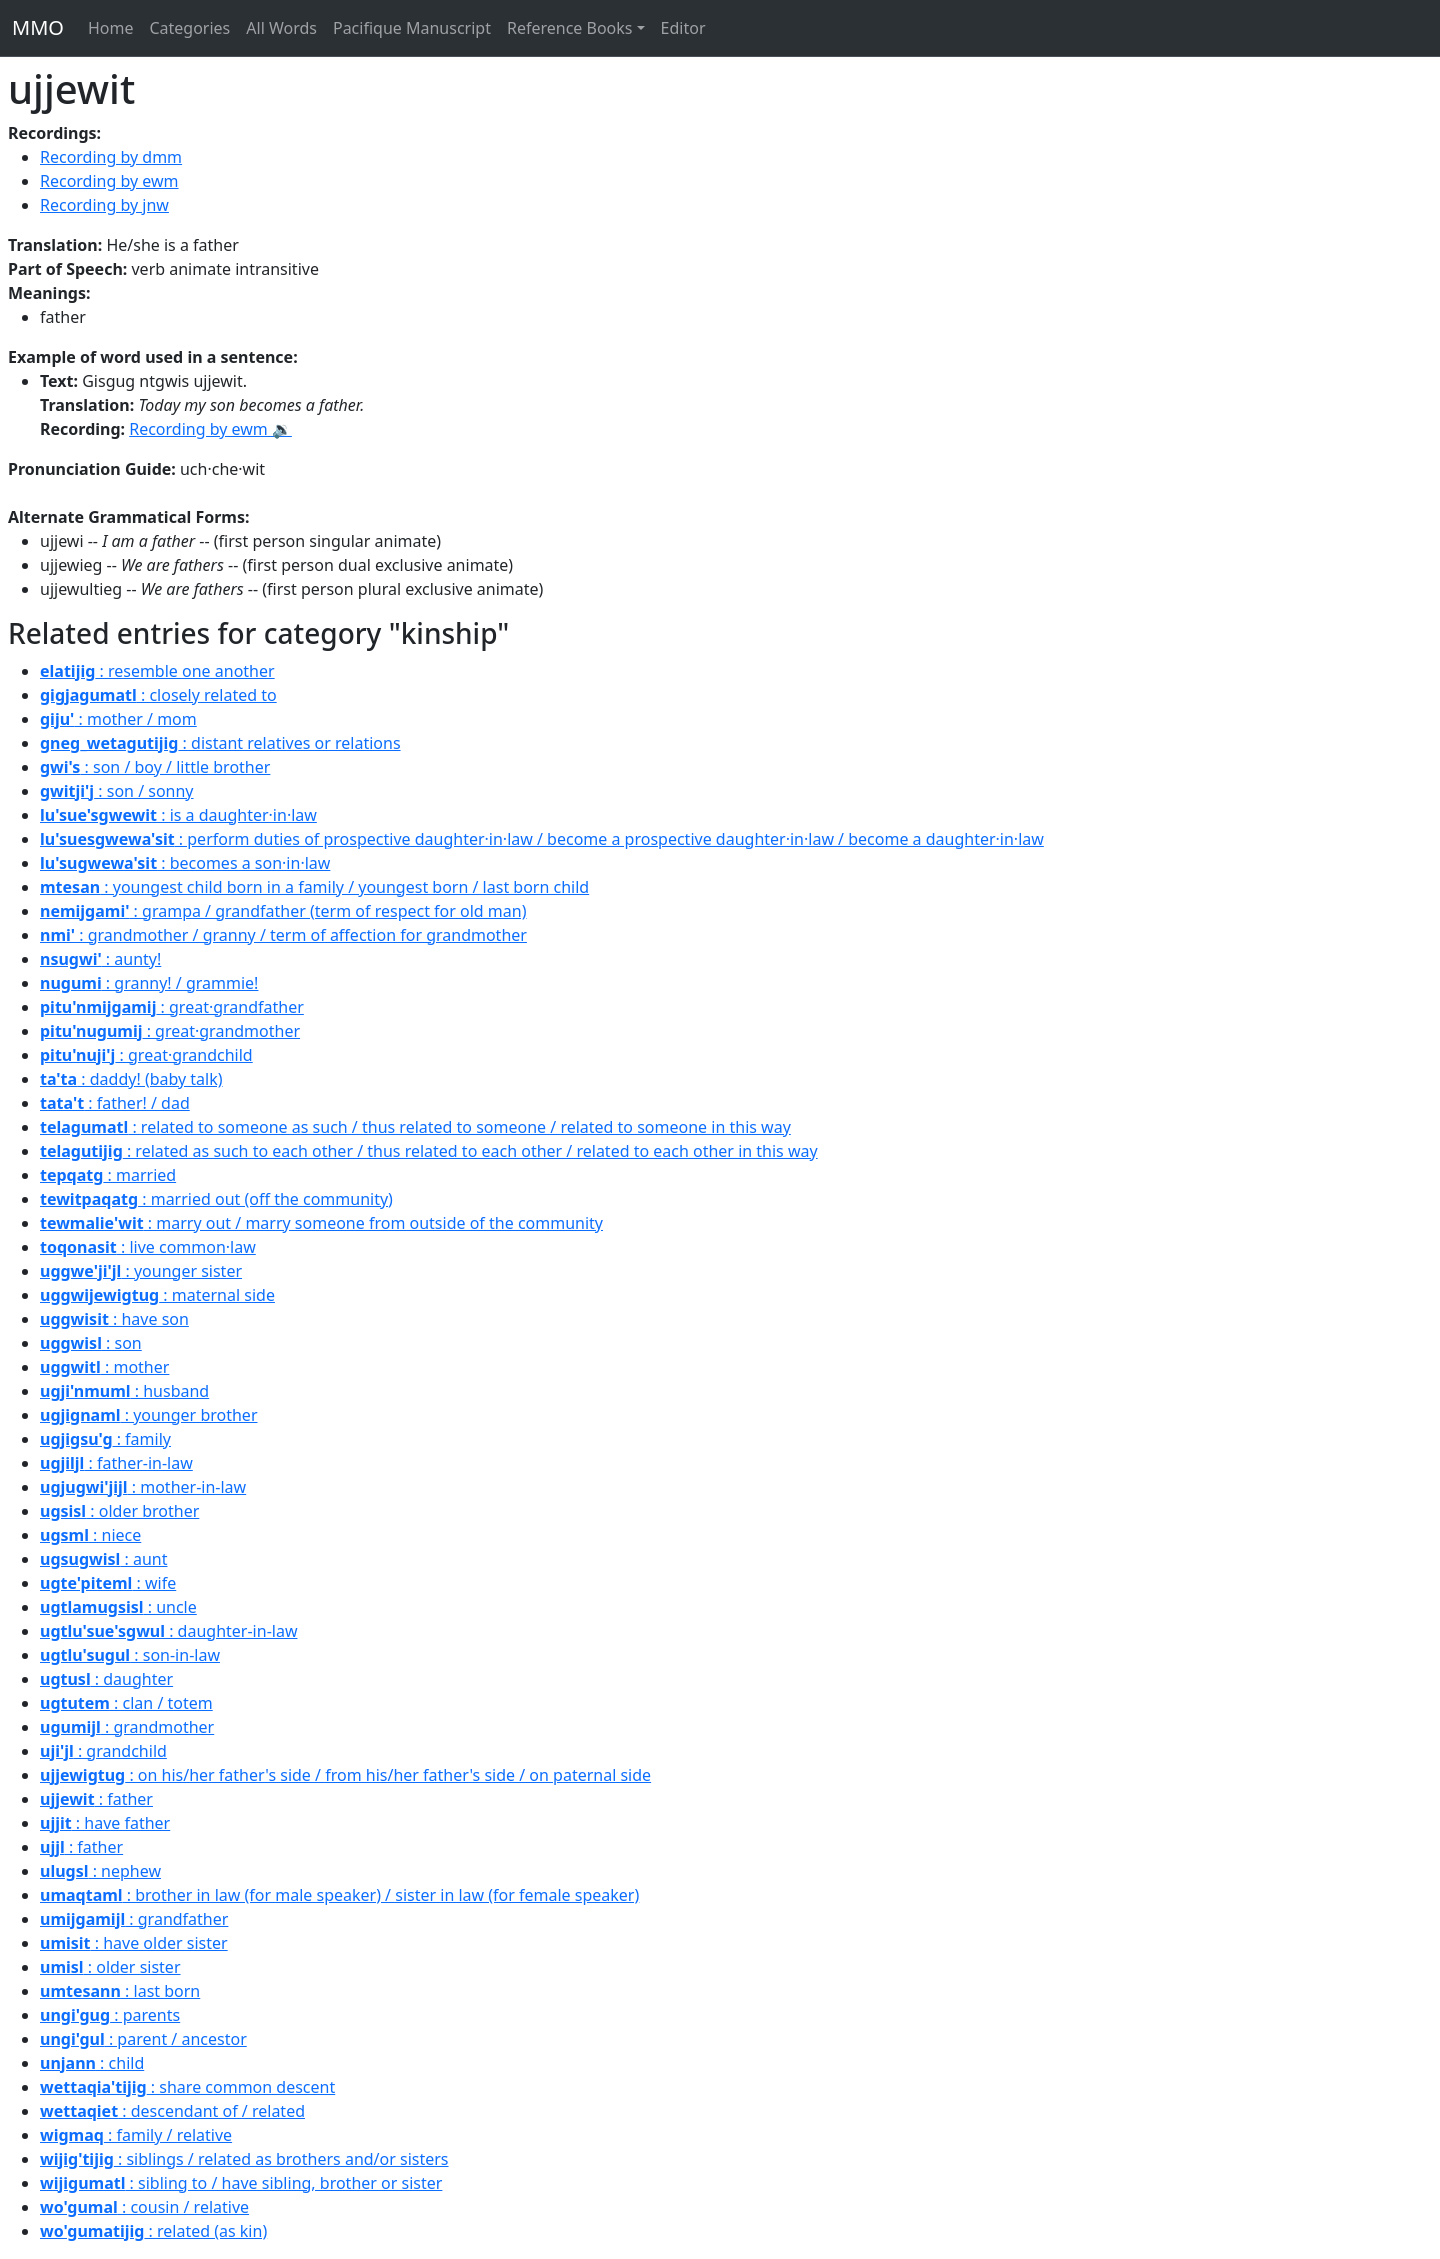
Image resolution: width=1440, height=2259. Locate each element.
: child (92, 2063)
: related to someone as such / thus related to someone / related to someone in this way (415, 1127)
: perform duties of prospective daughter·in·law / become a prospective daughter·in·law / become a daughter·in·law (542, 839)
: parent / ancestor (143, 2039)
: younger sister (141, 1271)
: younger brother (149, 1415)
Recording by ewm (109, 181)
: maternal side (157, 1295)
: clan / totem (126, 1703)
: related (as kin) (153, 2231)
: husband (124, 1391)
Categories (189, 28)
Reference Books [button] (570, 28)
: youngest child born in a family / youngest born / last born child (314, 887)
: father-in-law (116, 1463)
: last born (120, 1991)
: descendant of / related (172, 2111)
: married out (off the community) (216, 1199)
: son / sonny (117, 791)
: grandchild (103, 1751)
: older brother (119, 1511)
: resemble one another (157, 671)
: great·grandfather (172, 1007)
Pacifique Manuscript (412, 28)
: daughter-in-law (168, 1631)
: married (108, 1175)
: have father (105, 1823)
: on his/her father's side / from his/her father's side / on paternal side (345, 1775)
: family (105, 1439)
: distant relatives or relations (220, 743)
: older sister (110, 1967)
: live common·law (148, 1247)
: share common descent (187, 2087)
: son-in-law (130, 1655)
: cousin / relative (144, 2207)
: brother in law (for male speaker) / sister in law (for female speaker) (339, 1895)
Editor (683, 28)
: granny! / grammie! (149, 983)
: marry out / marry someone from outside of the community (321, 1223)
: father (96, 1799)
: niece (90, 1535)
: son (91, 1343)
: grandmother (127, 1727)
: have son (114, 1319)
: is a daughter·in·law (178, 815)
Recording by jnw (104, 205)
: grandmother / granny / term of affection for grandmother (283, 935)
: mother (104, 1367)
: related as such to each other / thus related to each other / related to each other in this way (429, 1151)
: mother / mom (118, 719)
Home (111, 28)
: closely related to (158, 695)
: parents (110, 2015)
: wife (108, 1583)
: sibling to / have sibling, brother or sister (241, 2183)
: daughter (106, 1679)
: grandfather (134, 1919)
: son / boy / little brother (155, 767)
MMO (38, 27)
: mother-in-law (143, 1487)
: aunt (103, 1559)
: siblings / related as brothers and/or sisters (244, 2159)
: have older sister (134, 1943)
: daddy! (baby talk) (131, 1079)
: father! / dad (115, 1103)
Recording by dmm (111, 157)
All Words (281, 28)
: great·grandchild (146, 1055)
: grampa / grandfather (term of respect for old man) (283, 911)
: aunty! (100, 959)
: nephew (100, 1871)
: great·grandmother (170, 1031)
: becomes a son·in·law (185, 863)
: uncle (118, 1607)
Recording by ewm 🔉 (210, 429)
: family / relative (136, 2135)
